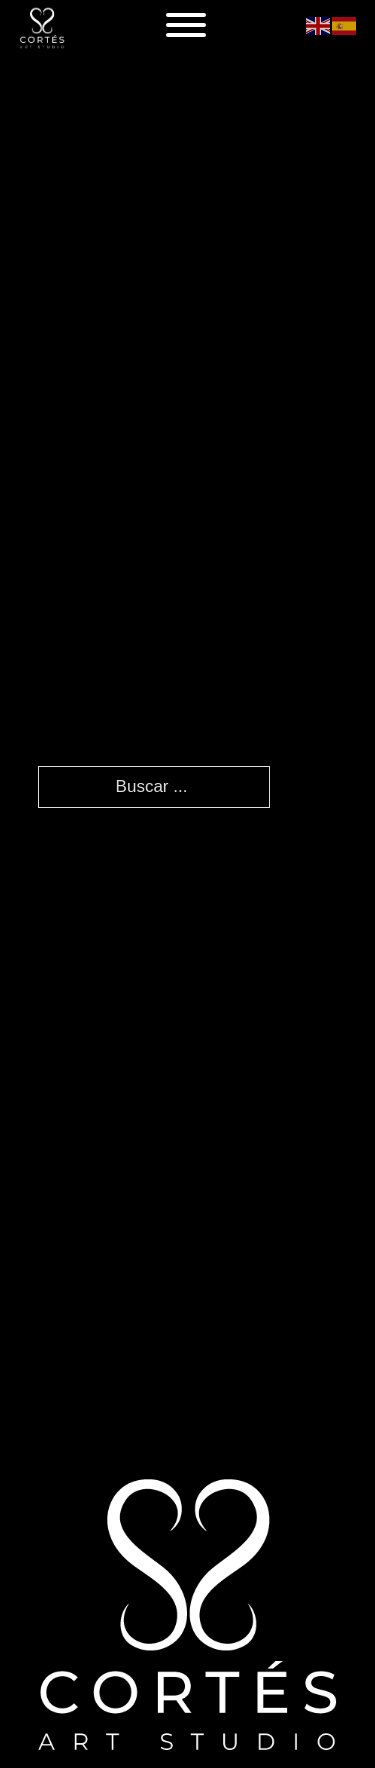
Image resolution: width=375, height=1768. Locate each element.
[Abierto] (186, 25)
